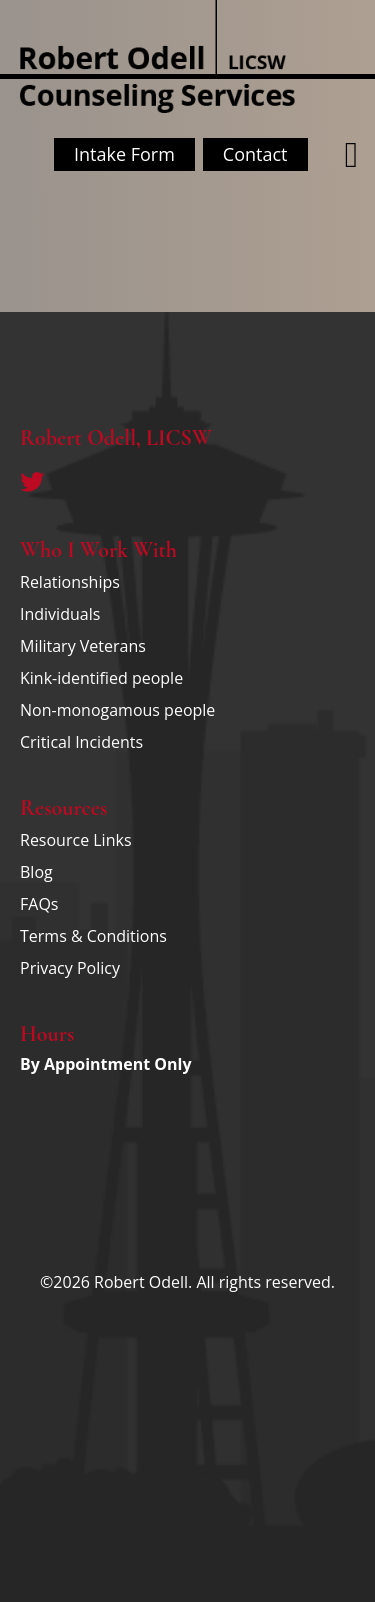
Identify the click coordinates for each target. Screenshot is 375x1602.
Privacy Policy (70, 968)
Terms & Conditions (93, 936)
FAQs (39, 904)
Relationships (70, 582)
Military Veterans (83, 646)
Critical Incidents (81, 742)
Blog (36, 872)
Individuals (60, 614)
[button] (351, 155)
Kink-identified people (101, 678)
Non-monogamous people (117, 710)
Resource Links (76, 840)
